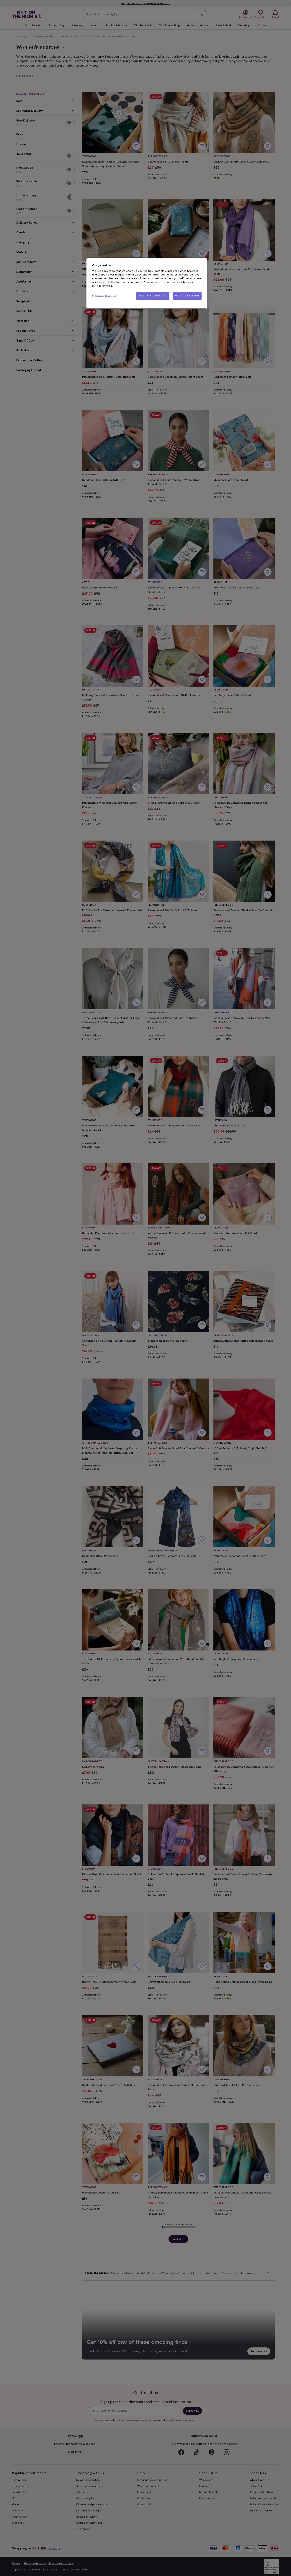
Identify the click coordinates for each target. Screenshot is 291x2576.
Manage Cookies (104, 296)
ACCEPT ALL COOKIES (187, 295)
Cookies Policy (106, 282)
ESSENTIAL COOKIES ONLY (153, 295)
